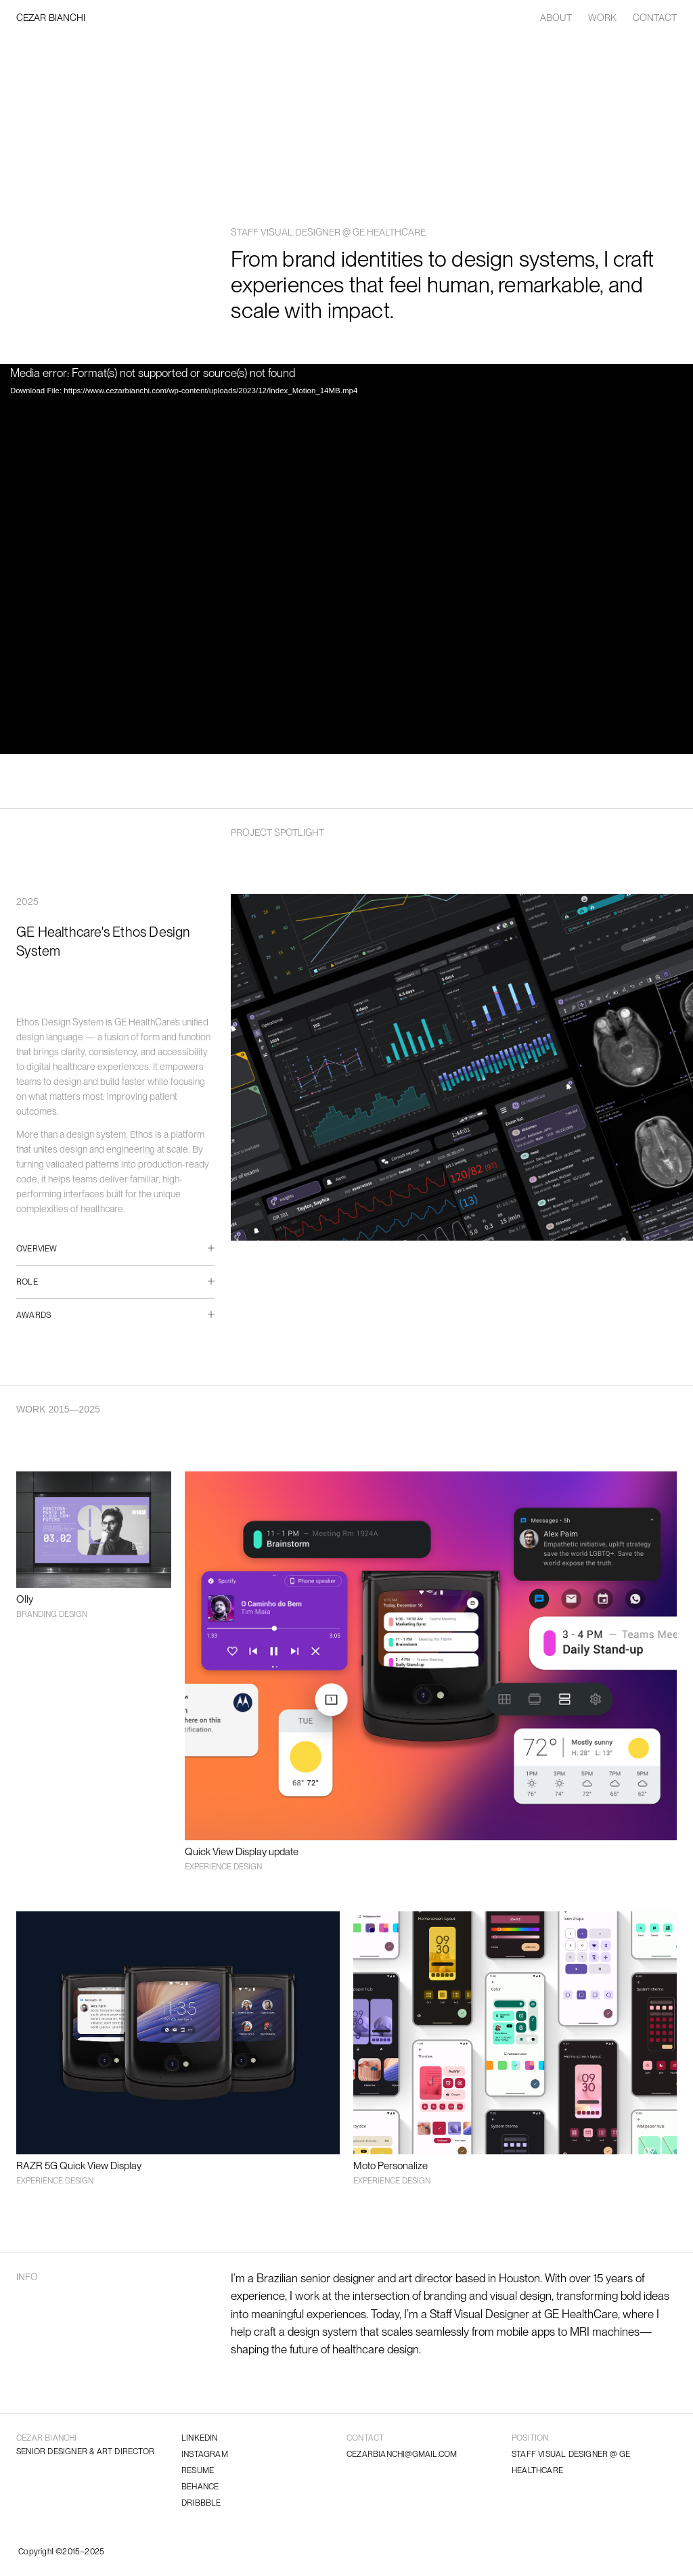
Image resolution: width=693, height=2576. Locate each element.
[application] (346, 559)
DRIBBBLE (201, 2503)
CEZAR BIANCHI (50, 17)
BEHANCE (200, 2486)
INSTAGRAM (204, 2454)
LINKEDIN (199, 2438)
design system (322, 2331)
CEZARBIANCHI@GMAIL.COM (401, 2454)
